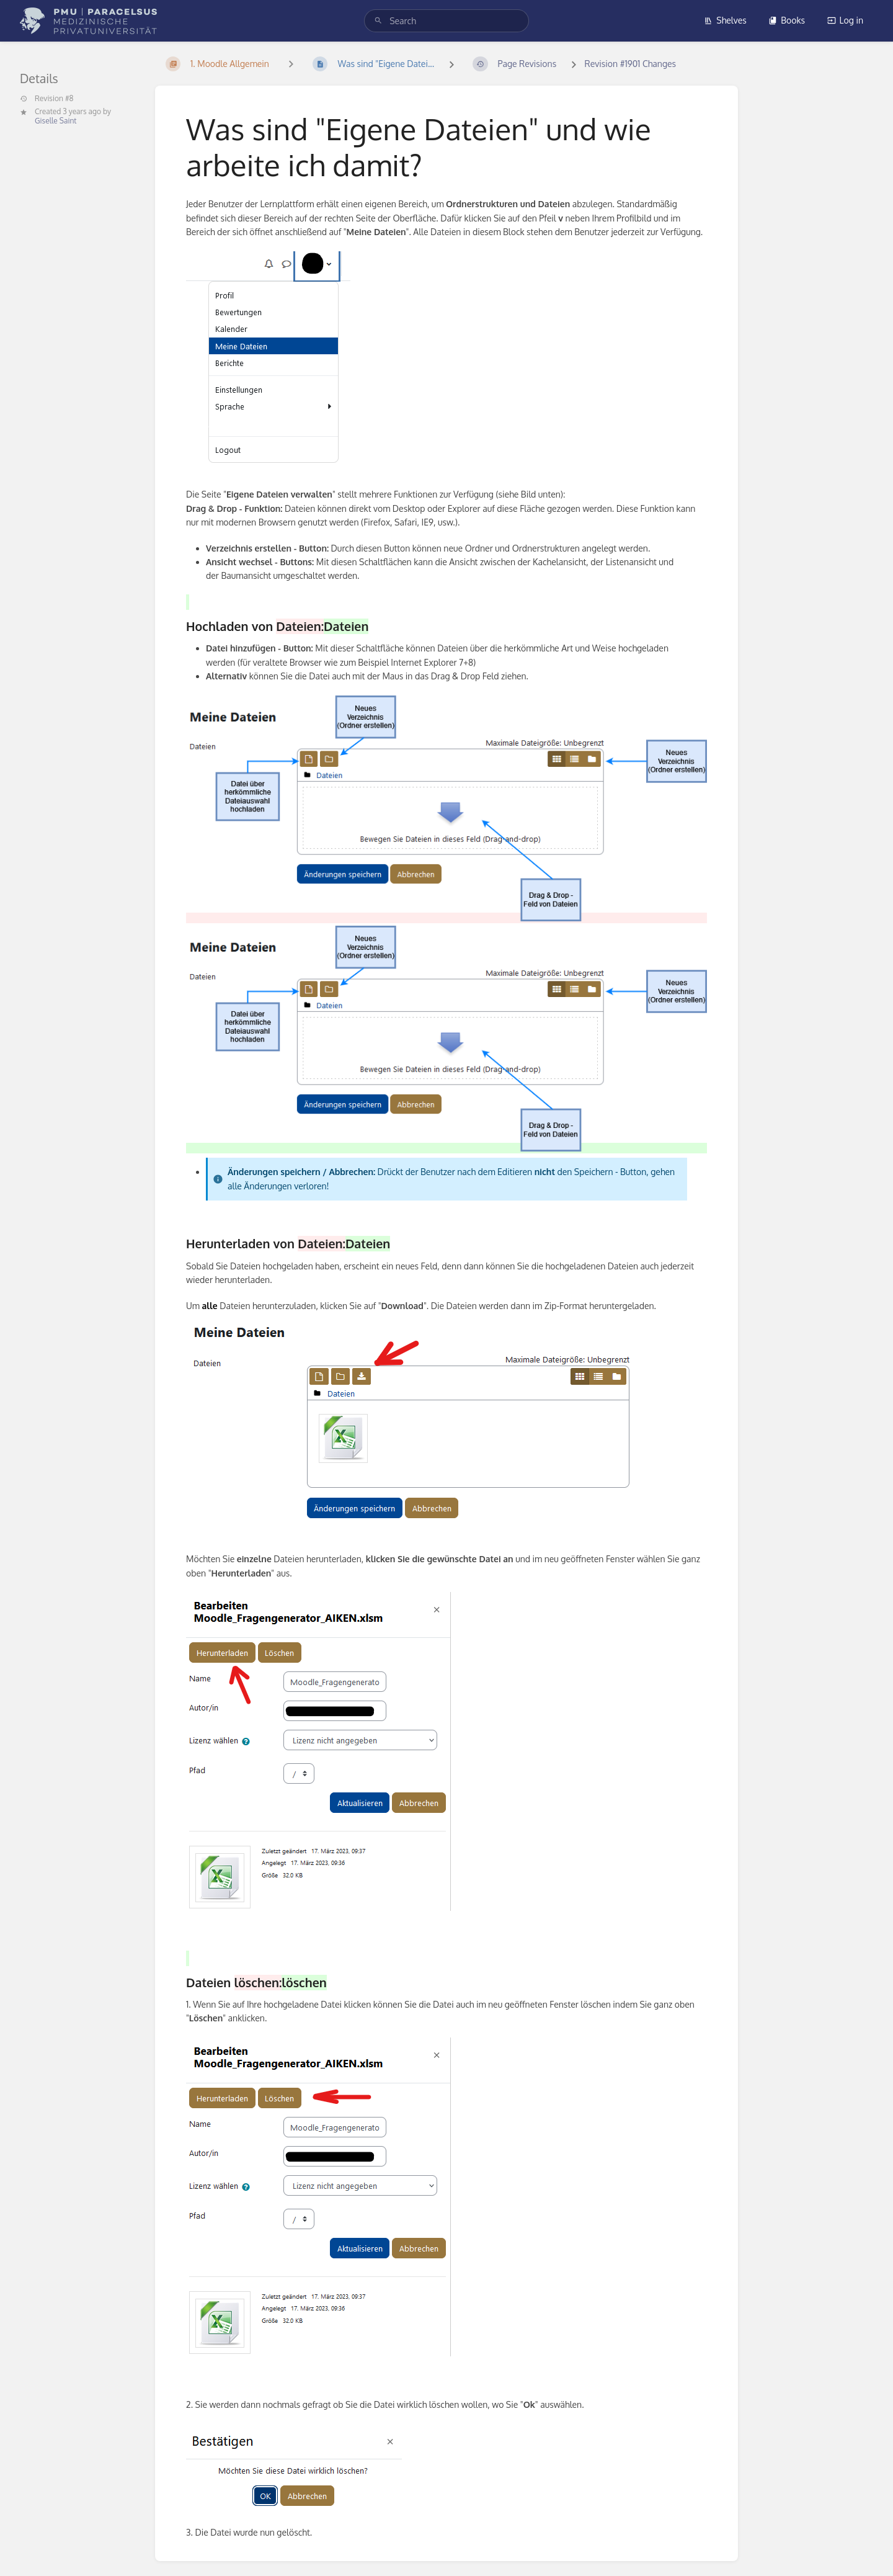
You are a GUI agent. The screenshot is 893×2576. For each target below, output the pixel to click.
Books (786, 20)
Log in (845, 20)
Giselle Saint (56, 120)
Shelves (725, 20)
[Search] (378, 21)
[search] (446, 20)
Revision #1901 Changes (631, 63)
